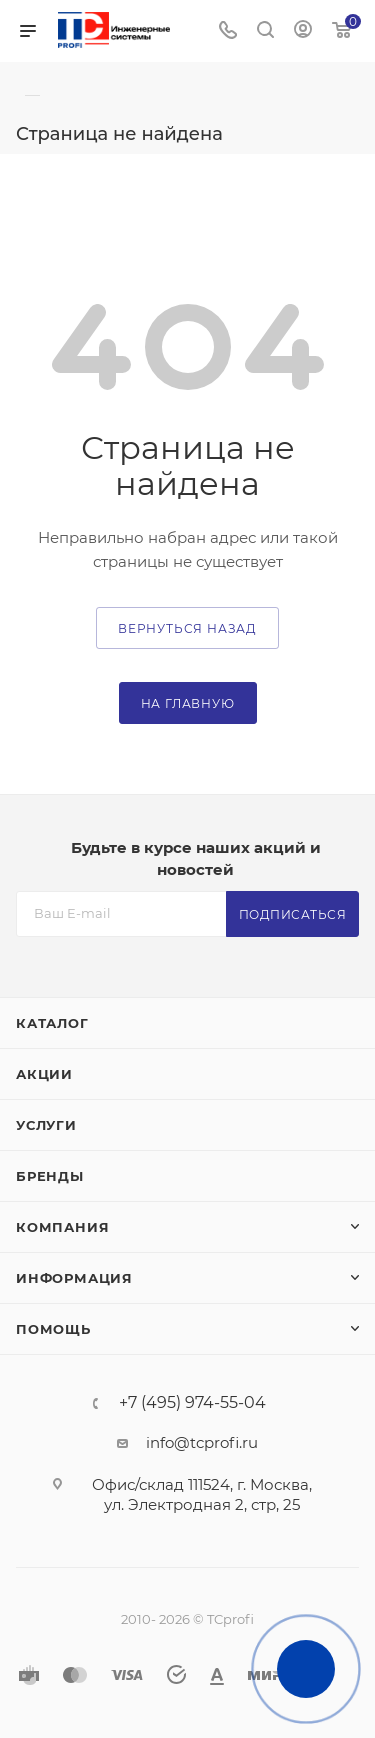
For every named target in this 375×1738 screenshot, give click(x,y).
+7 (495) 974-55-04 (192, 1403)
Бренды (50, 1176)
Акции (44, 1074)
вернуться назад (187, 628)
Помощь (53, 1329)
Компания (62, 1227)
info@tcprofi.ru (202, 1442)
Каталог (52, 1023)
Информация (74, 1278)
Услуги (46, 1125)
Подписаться (293, 914)
